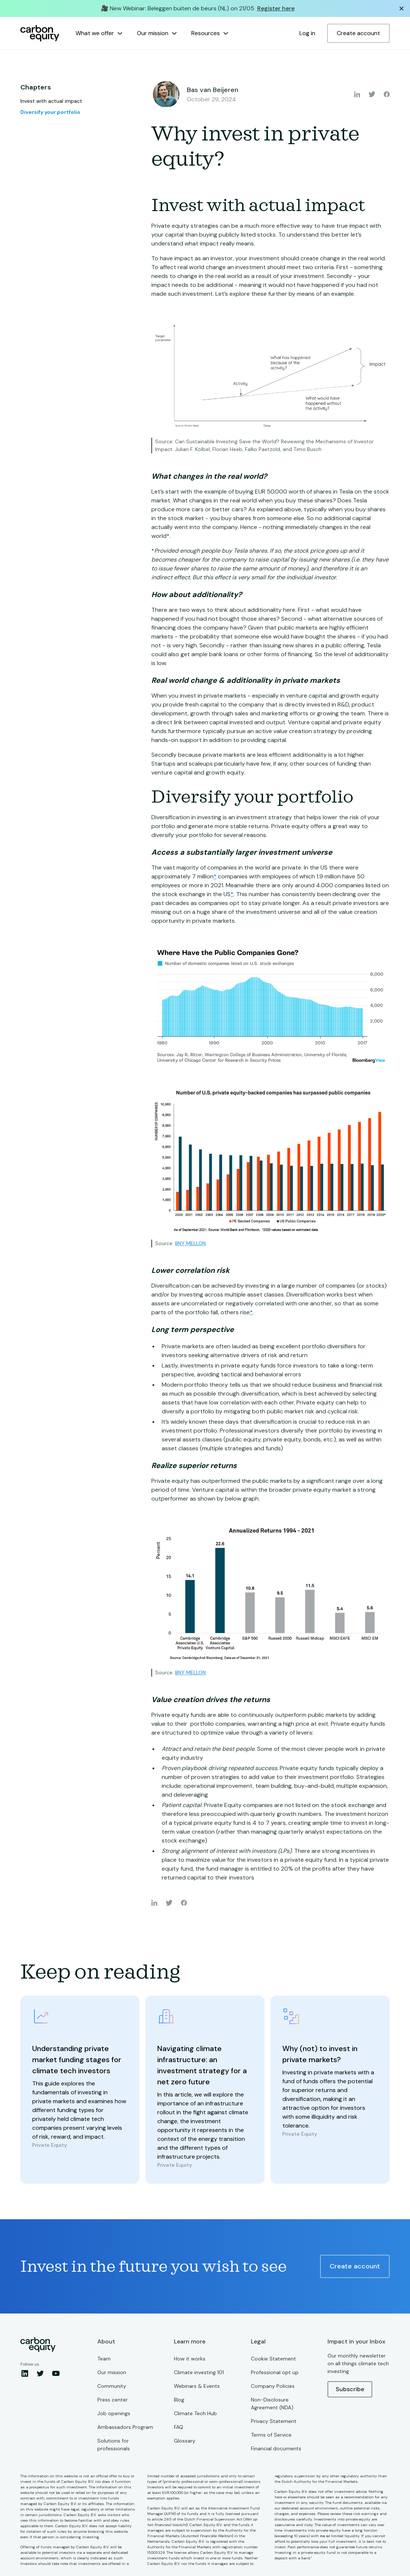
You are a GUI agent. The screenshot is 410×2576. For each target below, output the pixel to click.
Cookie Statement (273, 2358)
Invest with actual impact (51, 101)
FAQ (178, 2427)
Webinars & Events (197, 2386)
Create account (358, 33)
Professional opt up (275, 2372)
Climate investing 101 (199, 2372)
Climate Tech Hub (195, 2413)
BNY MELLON (190, 1243)
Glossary (184, 2440)
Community (111, 2386)
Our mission (111, 2372)
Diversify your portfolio (50, 112)
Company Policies (273, 2386)
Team (104, 2358)
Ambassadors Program (125, 2427)
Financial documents (276, 2448)
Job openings (113, 2413)
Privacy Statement (273, 2421)
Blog (179, 2399)
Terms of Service (271, 2434)
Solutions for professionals (113, 2444)
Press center (112, 2399)
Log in (307, 33)
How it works (189, 2358)
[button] (99, 33)
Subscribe (350, 2389)
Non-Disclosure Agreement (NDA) (272, 2403)
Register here (276, 8)
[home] (39, 33)
